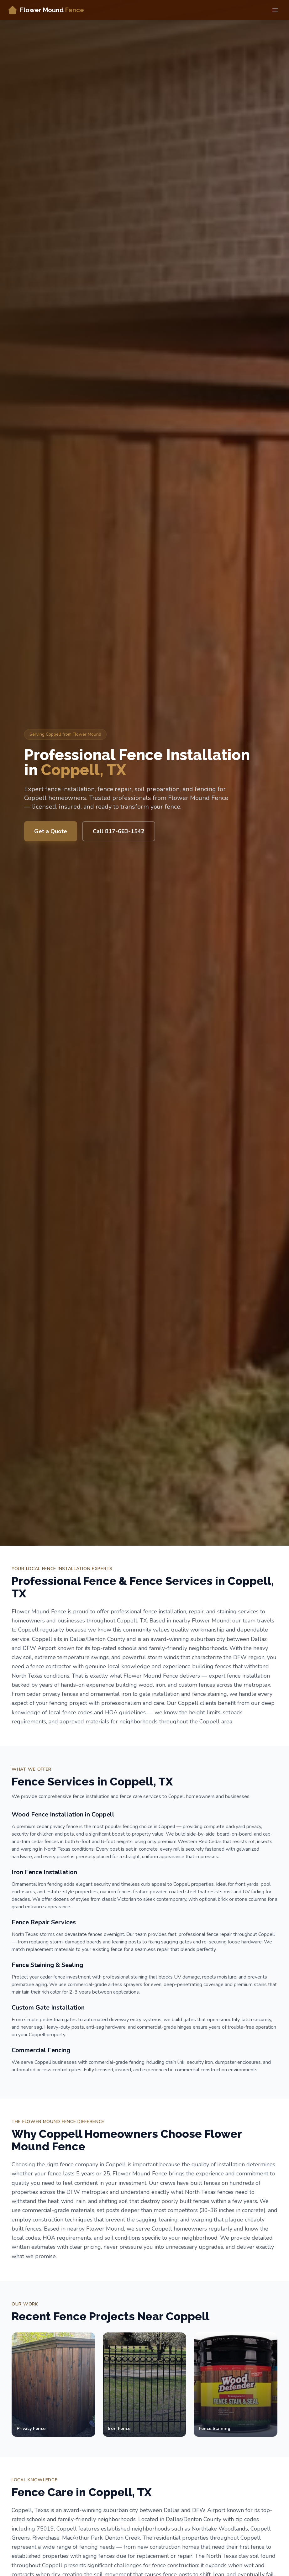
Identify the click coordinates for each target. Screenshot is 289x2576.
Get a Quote (50, 831)
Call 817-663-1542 (118, 831)
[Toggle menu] (275, 10)
